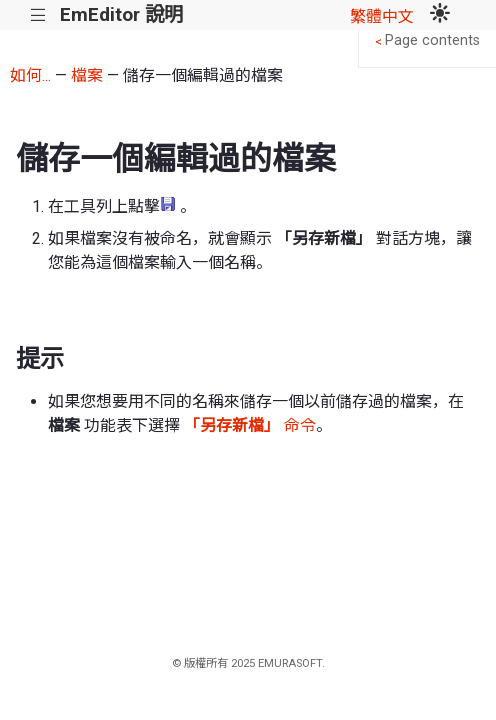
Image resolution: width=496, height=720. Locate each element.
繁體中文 (382, 16)
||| (38, 15)
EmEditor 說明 (121, 14)
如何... (30, 75)
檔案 (87, 75)
